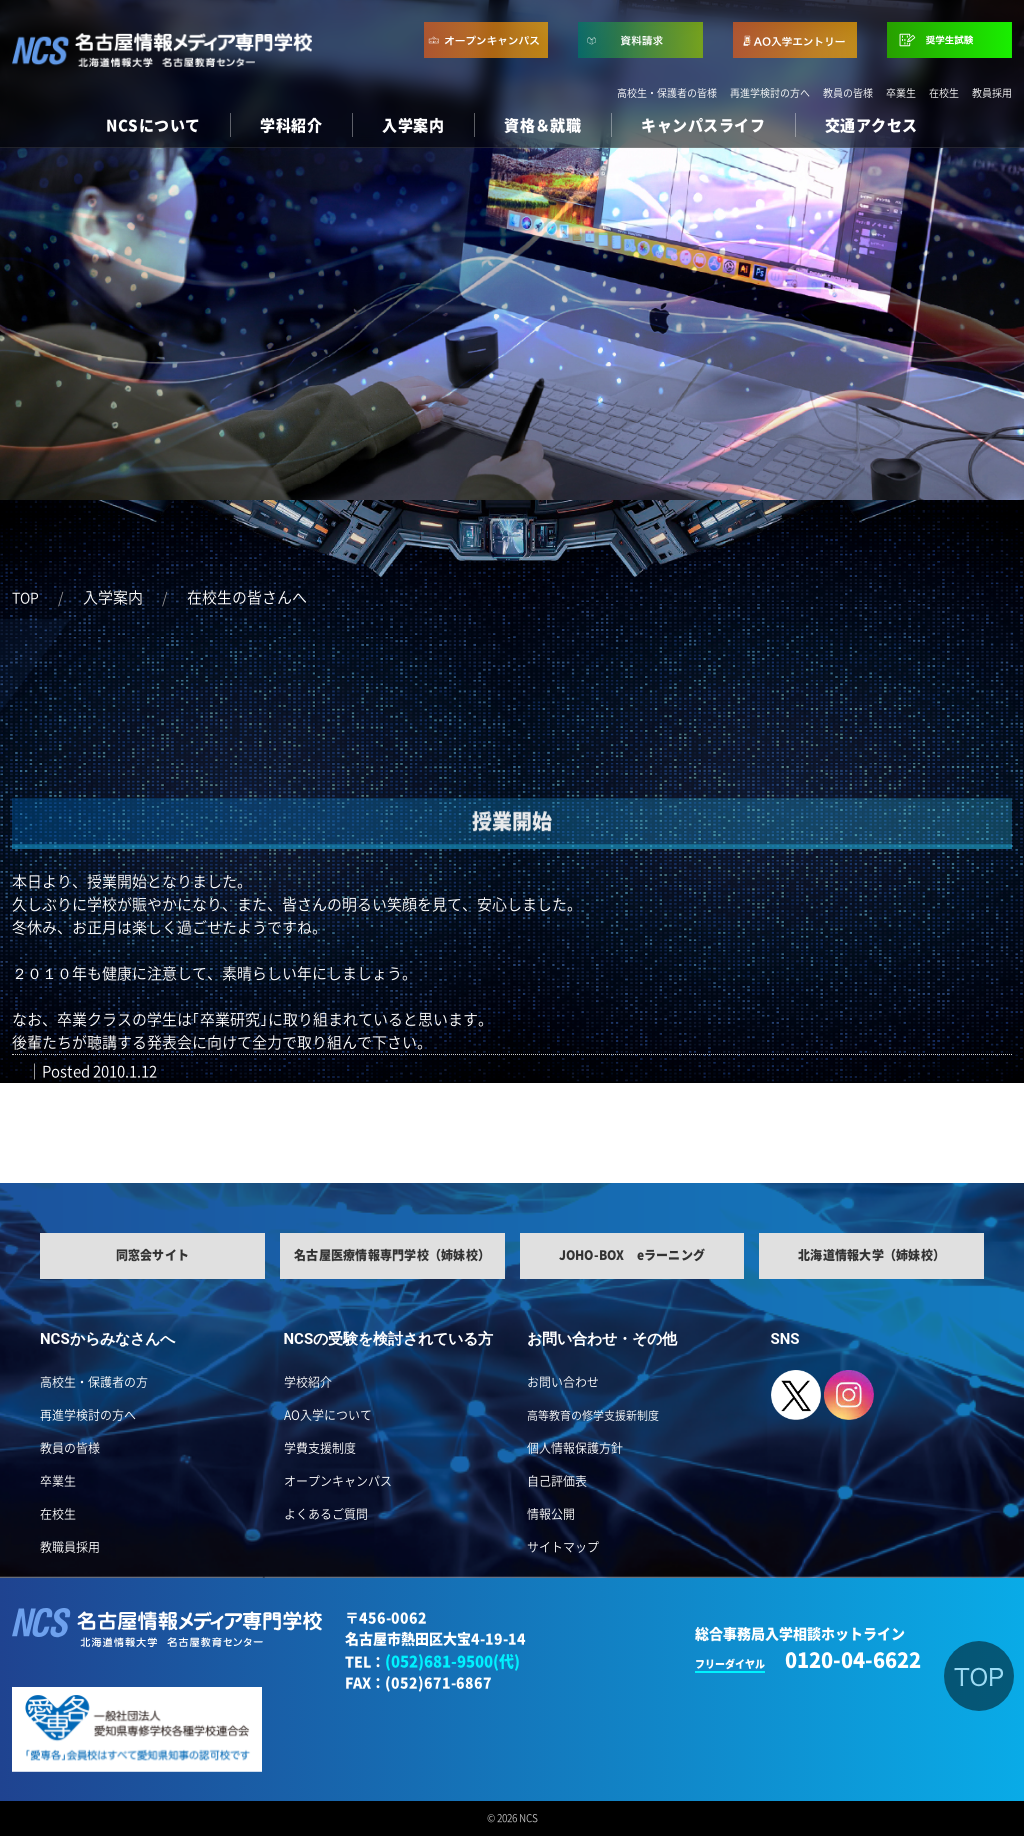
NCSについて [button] (153, 125)
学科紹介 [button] (291, 125)
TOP (25, 598)
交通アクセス (871, 125)
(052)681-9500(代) (452, 1665)
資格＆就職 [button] (542, 125)
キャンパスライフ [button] (703, 125)
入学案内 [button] (413, 125)
